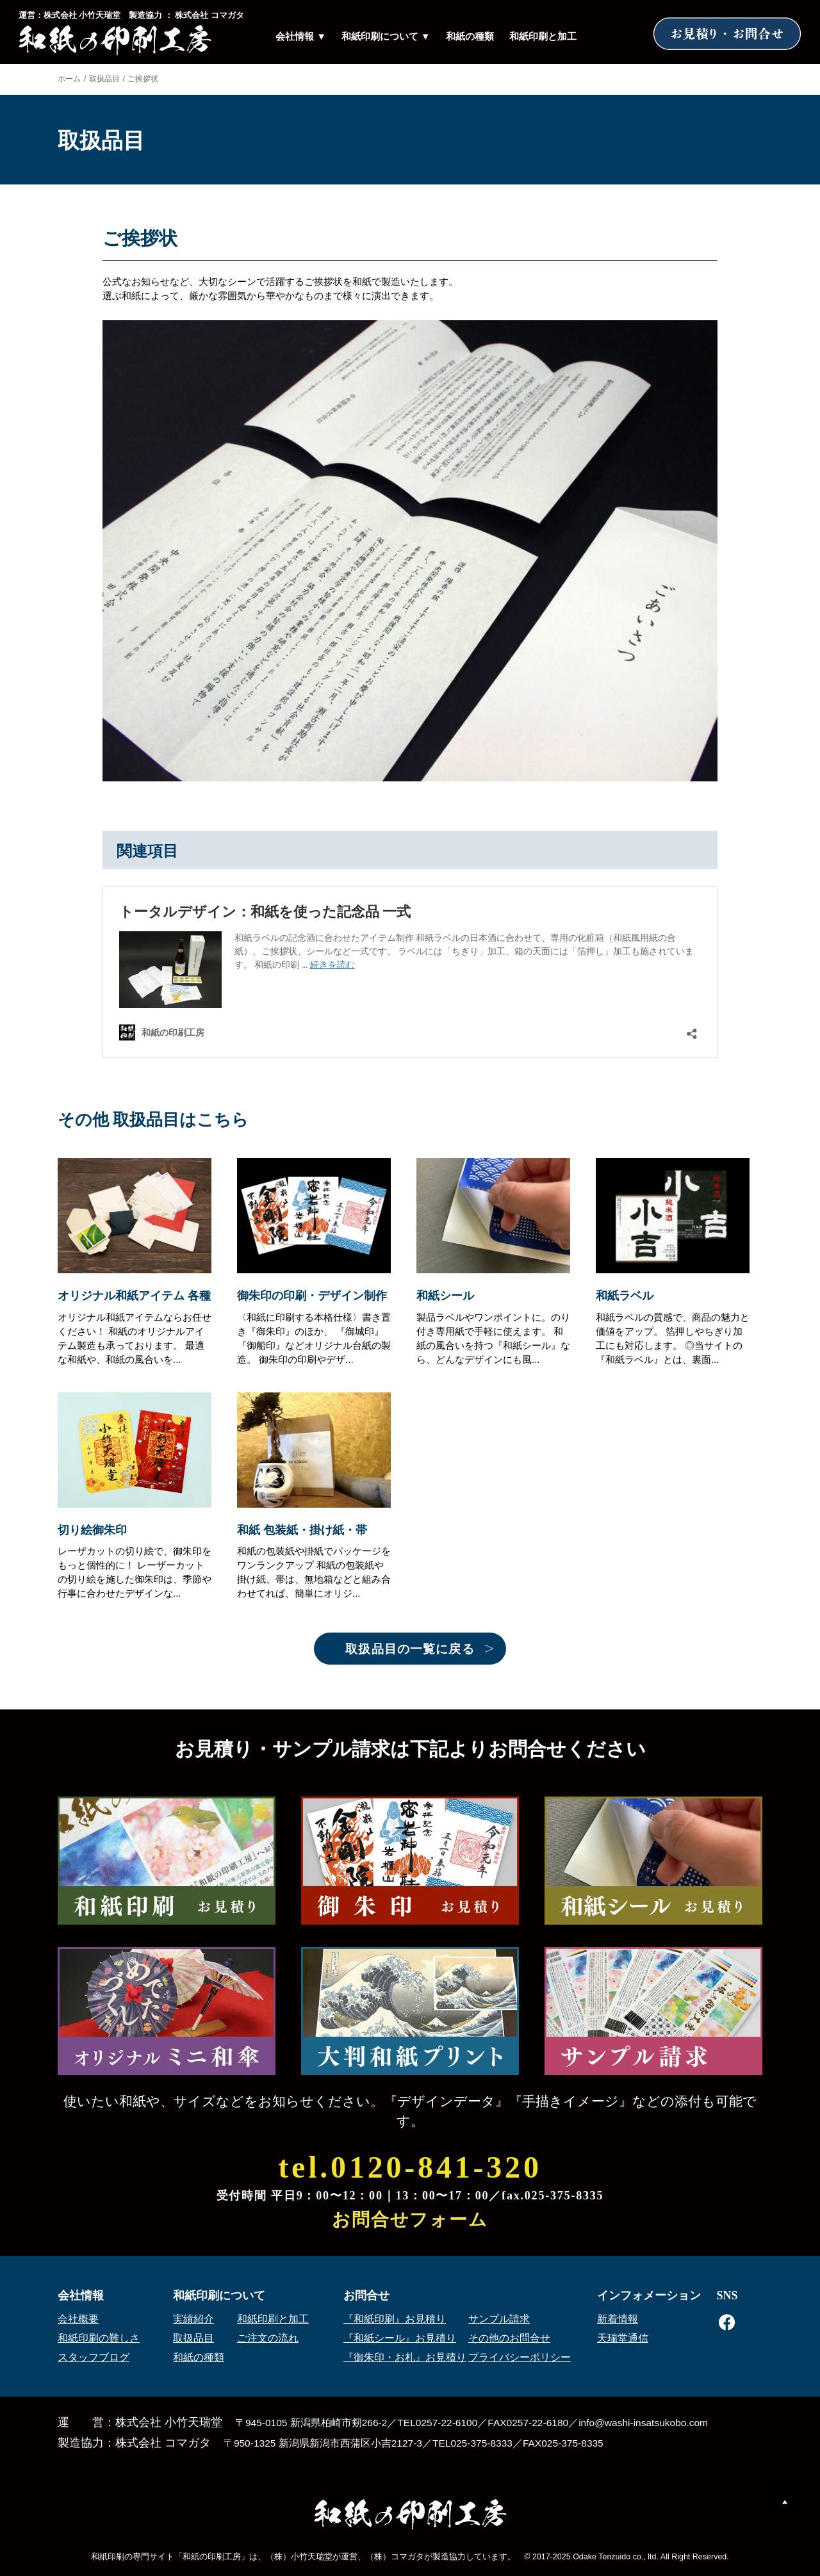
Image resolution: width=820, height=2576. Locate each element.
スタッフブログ (93, 2357)
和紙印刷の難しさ (99, 2338)
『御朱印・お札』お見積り (404, 2357)
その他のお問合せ (509, 2338)
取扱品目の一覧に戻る (409, 1649)
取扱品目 (104, 78)
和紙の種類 (470, 36)
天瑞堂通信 (622, 2338)
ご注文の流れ (268, 2338)
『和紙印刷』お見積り (394, 2318)
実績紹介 (193, 2318)
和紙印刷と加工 (543, 36)
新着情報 (617, 2318)
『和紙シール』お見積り (399, 2338)
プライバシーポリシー (519, 2357)
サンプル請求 (499, 2318)
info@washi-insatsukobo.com (643, 2422)
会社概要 (78, 2318)
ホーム (69, 78)
